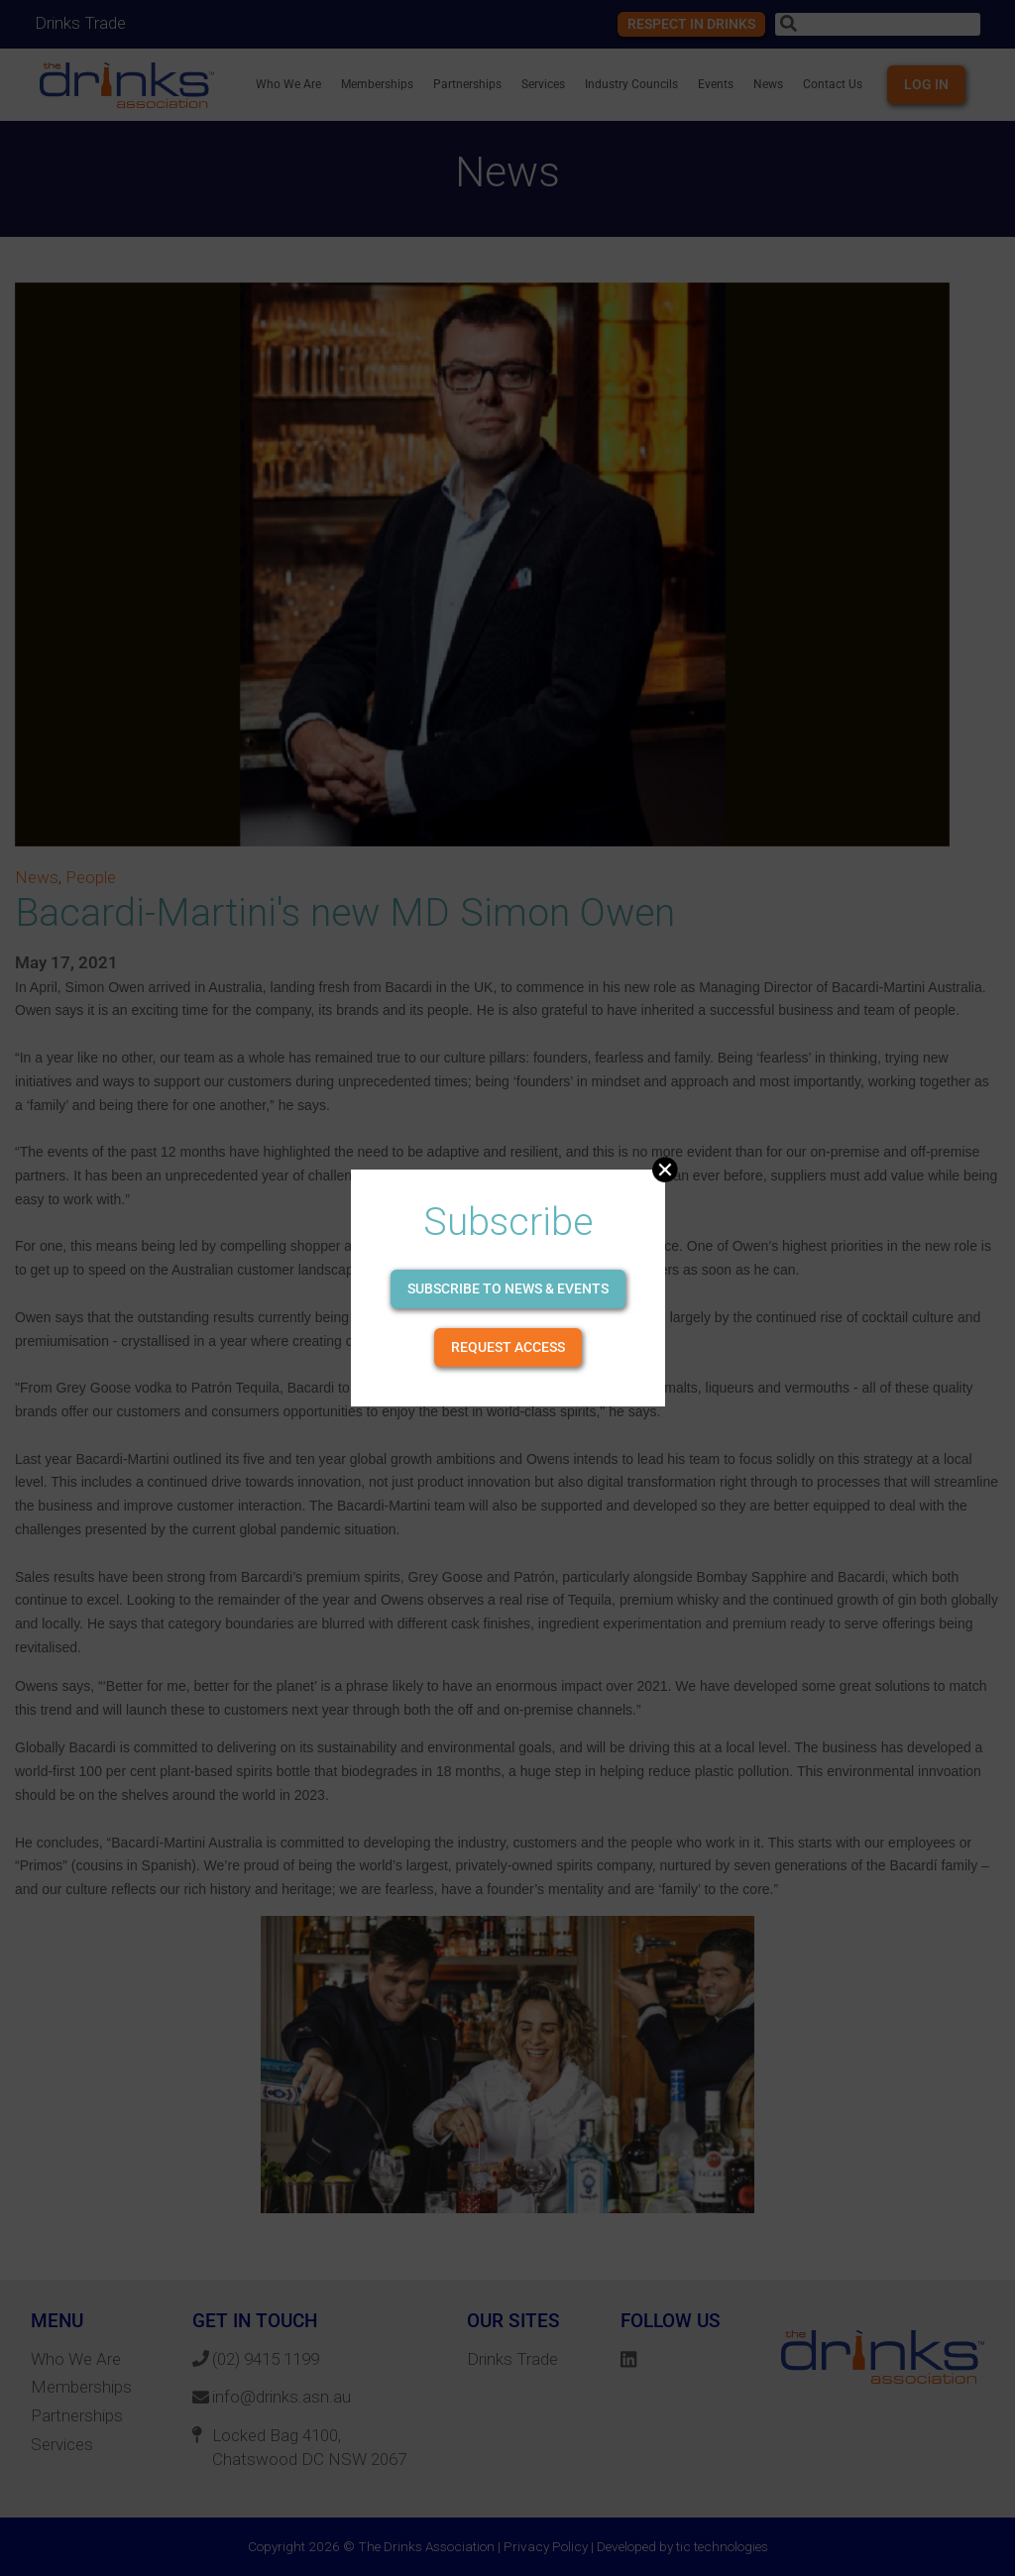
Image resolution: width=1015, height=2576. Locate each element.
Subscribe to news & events (508, 1288)
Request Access (508, 1347)
